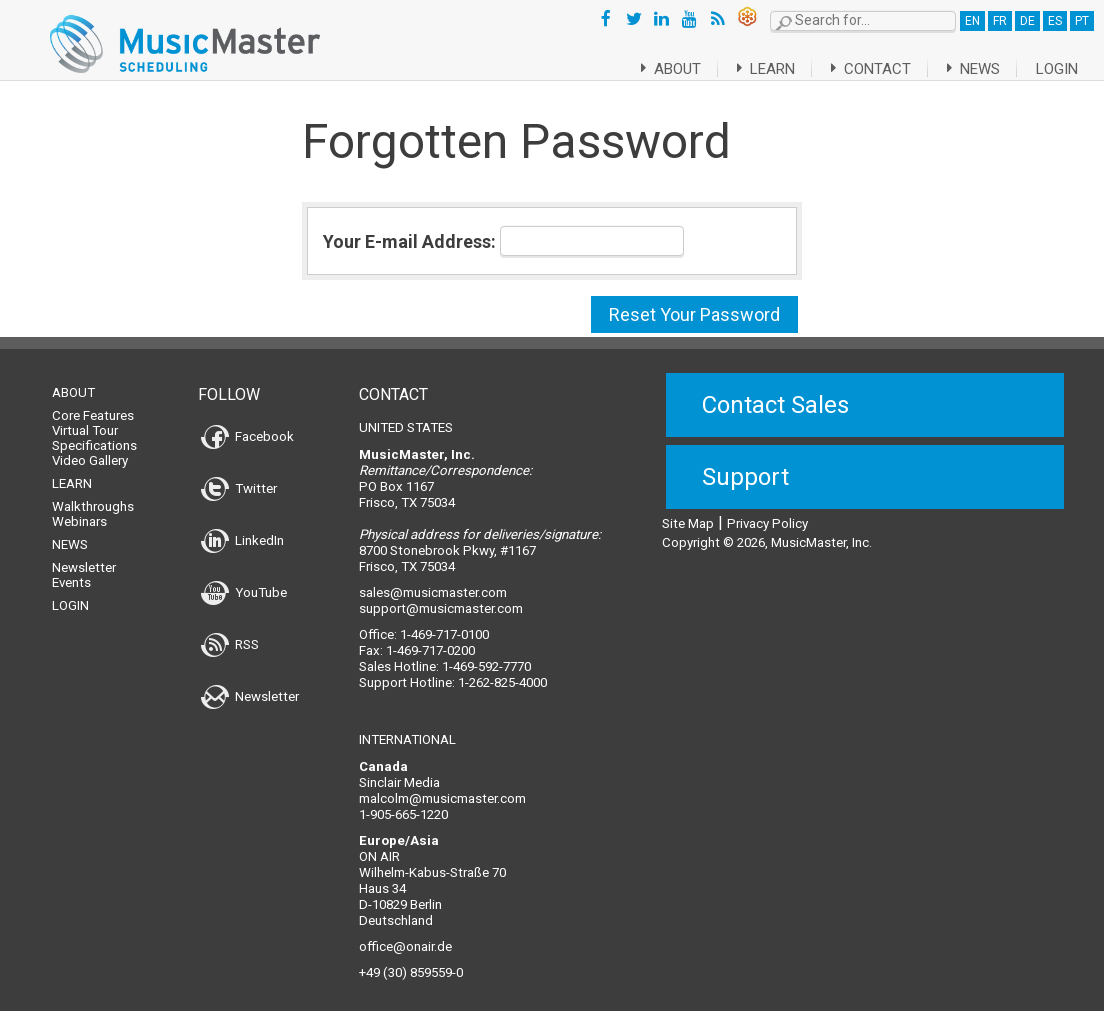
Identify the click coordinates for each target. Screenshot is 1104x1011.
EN (972, 21)
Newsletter (84, 555)
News (970, 69)
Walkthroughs (93, 494)
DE (1027, 21)
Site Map (688, 511)
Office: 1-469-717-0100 (424, 622)
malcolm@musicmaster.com (442, 786)
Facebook (247, 424)
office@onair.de (405, 934)
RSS (230, 632)
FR (1000, 21)
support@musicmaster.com (441, 596)
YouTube (244, 580)
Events (71, 570)
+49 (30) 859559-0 (411, 960)
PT (1082, 21)
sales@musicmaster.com (433, 580)
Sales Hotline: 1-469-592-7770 (445, 654)
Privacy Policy (767, 511)
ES (1055, 21)
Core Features (93, 403)
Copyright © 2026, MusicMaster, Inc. (767, 530)
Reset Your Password (694, 314)
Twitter (239, 476)
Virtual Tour (85, 418)
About (646, 69)
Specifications (94, 433)
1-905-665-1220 (403, 802)
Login (1057, 69)
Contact (860, 69)
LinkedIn (242, 528)
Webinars (79, 509)
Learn (748, 69)
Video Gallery (90, 448)
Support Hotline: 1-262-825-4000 (453, 670)
